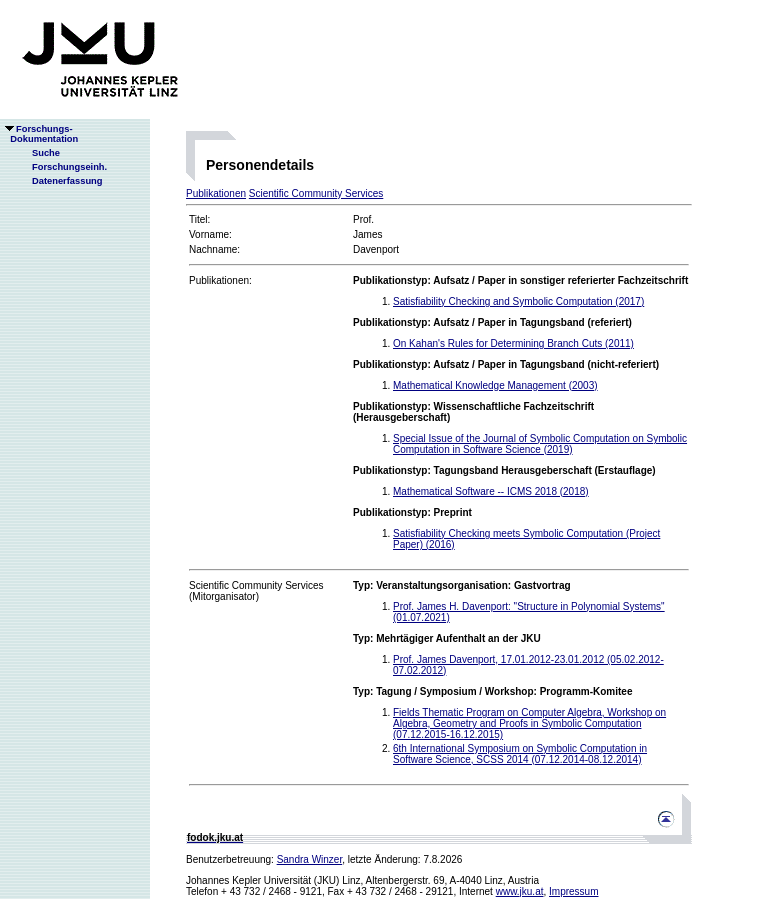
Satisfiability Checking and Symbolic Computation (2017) (518, 301)
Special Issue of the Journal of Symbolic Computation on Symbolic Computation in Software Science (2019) (540, 444)
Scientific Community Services (316, 193)
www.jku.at (520, 891)
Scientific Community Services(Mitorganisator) (256, 591)
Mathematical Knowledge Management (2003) (495, 385)
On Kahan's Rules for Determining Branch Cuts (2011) (513, 343)
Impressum (573, 891)
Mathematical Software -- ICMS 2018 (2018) (491, 491)
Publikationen (216, 193)
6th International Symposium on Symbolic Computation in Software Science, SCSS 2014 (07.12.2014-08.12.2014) (520, 754)
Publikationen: (220, 280)
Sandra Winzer (310, 859)
